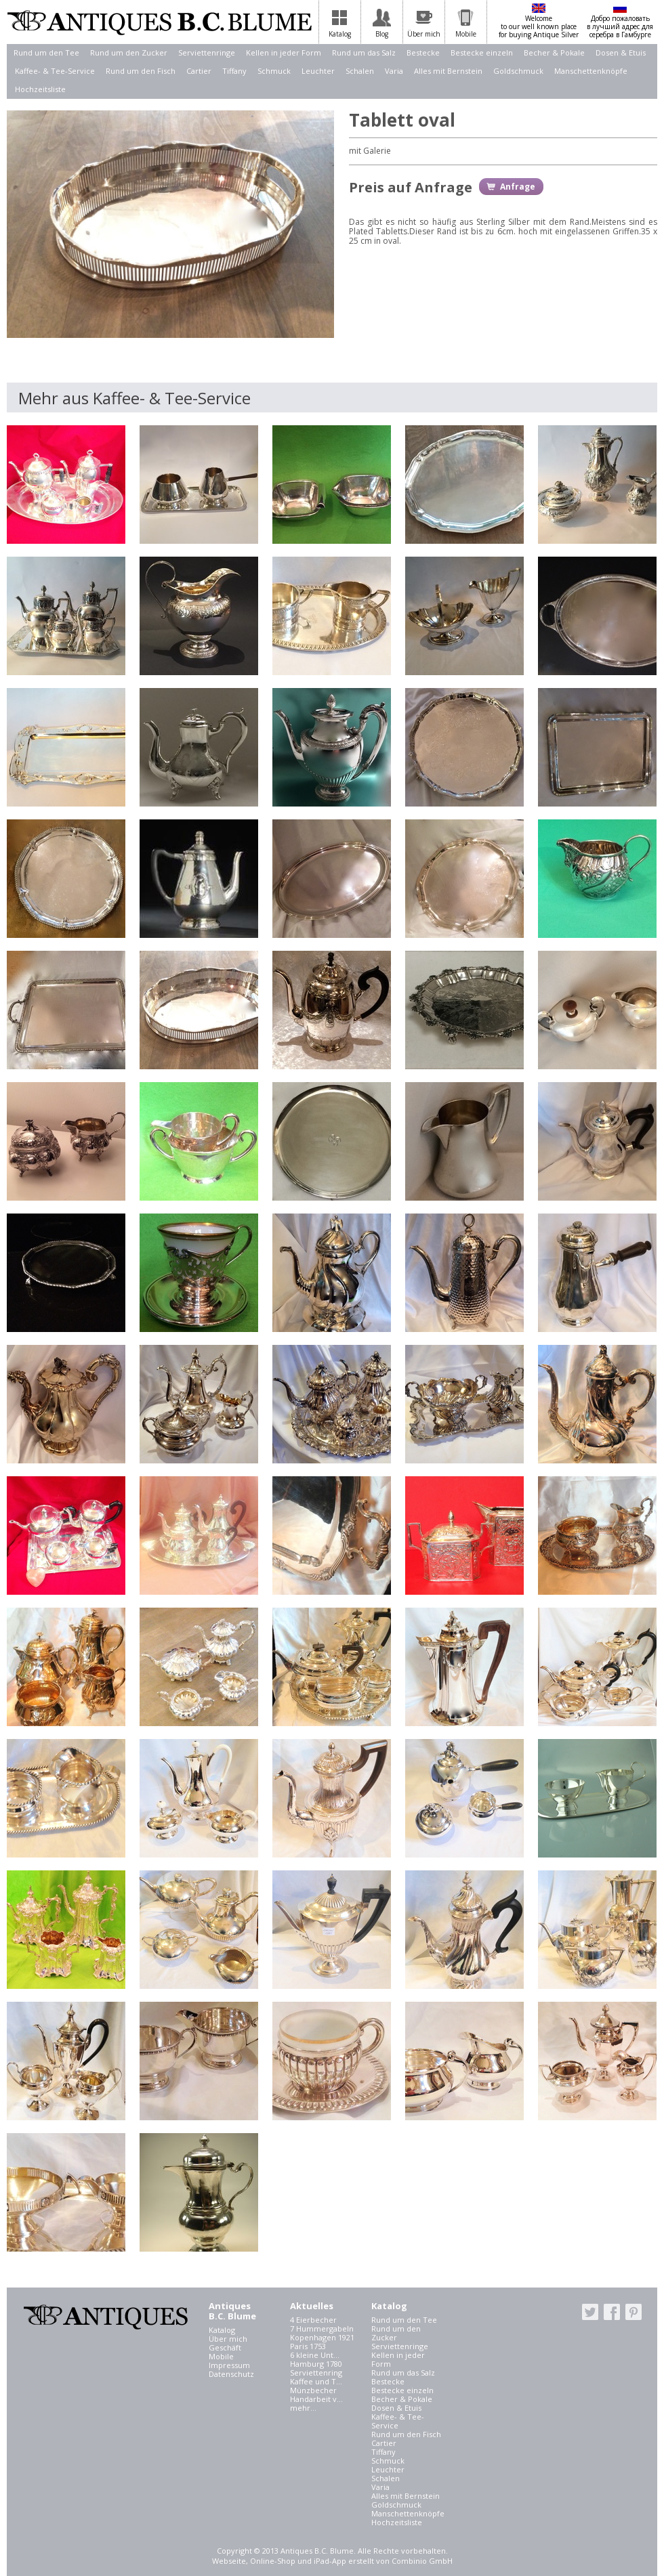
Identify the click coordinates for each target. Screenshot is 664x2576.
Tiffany (234, 71)
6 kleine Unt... (314, 2355)
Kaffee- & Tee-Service (55, 71)
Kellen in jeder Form (283, 52)
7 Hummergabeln (322, 2328)
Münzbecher (313, 2390)
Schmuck (274, 71)
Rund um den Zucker (128, 52)
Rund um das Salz (364, 52)
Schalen (360, 71)
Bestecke (423, 52)
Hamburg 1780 (316, 2364)
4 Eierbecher (313, 2320)
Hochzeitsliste (40, 89)
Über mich (228, 2339)
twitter (590, 2312)
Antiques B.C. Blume (159, 22)
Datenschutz (231, 2374)
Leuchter (318, 71)
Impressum (229, 2365)
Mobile (221, 2356)
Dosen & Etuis (621, 52)
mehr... (303, 2408)
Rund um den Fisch (140, 71)
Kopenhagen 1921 (322, 2337)
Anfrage (517, 186)
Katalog (222, 2330)
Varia (394, 71)
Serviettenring (316, 2372)
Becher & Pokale (554, 52)
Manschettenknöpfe (590, 71)
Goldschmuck (518, 71)
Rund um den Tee (46, 52)
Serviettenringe (206, 52)
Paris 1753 (308, 2346)
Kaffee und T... (316, 2381)
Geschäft (225, 2347)
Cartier (198, 71)
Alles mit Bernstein (448, 71)
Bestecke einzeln (482, 52)
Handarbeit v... (316, 2399)
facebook (612, 2312)
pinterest (633, 2312)
